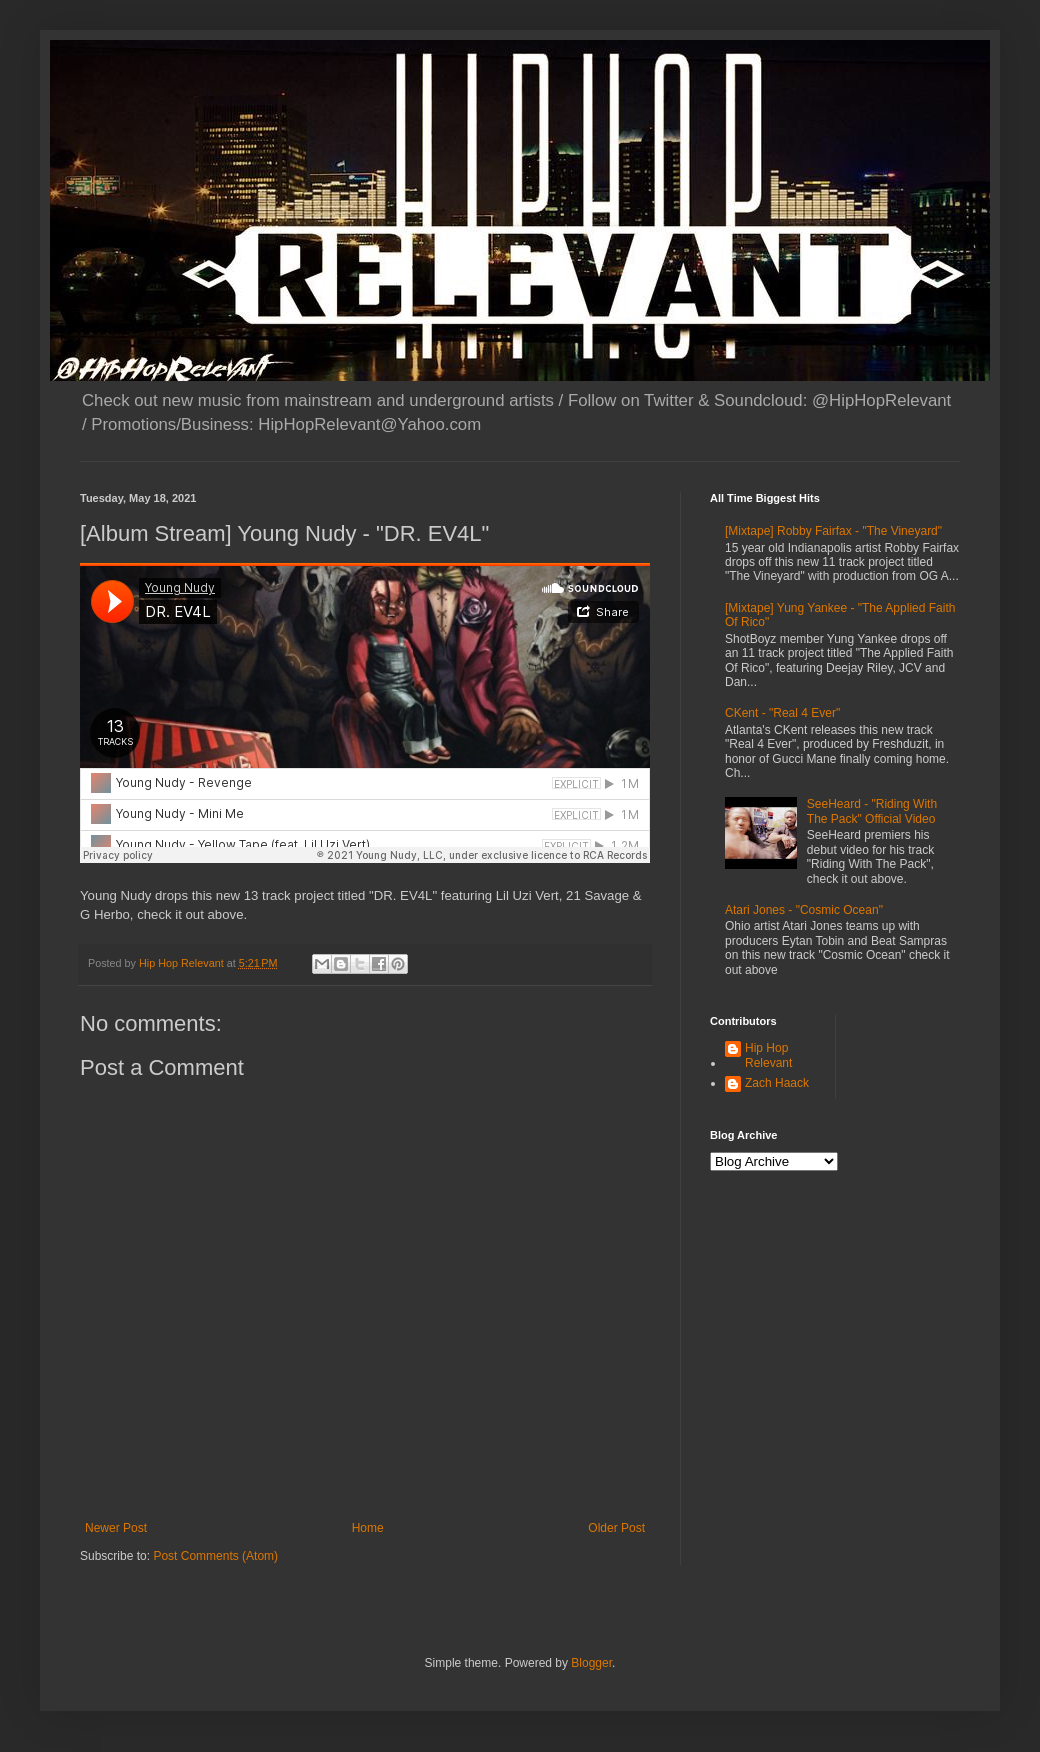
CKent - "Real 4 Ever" (782, 713)
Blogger (591, 1663)
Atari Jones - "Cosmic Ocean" (804, 910)
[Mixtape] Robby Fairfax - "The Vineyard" (833, 531)
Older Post (616, 1528)
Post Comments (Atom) (215, 1556)
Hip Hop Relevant (768, 1055)
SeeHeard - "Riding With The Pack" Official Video (872, 811)
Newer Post (116, 1528)
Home (368, 1528)
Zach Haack (777, 1083)
